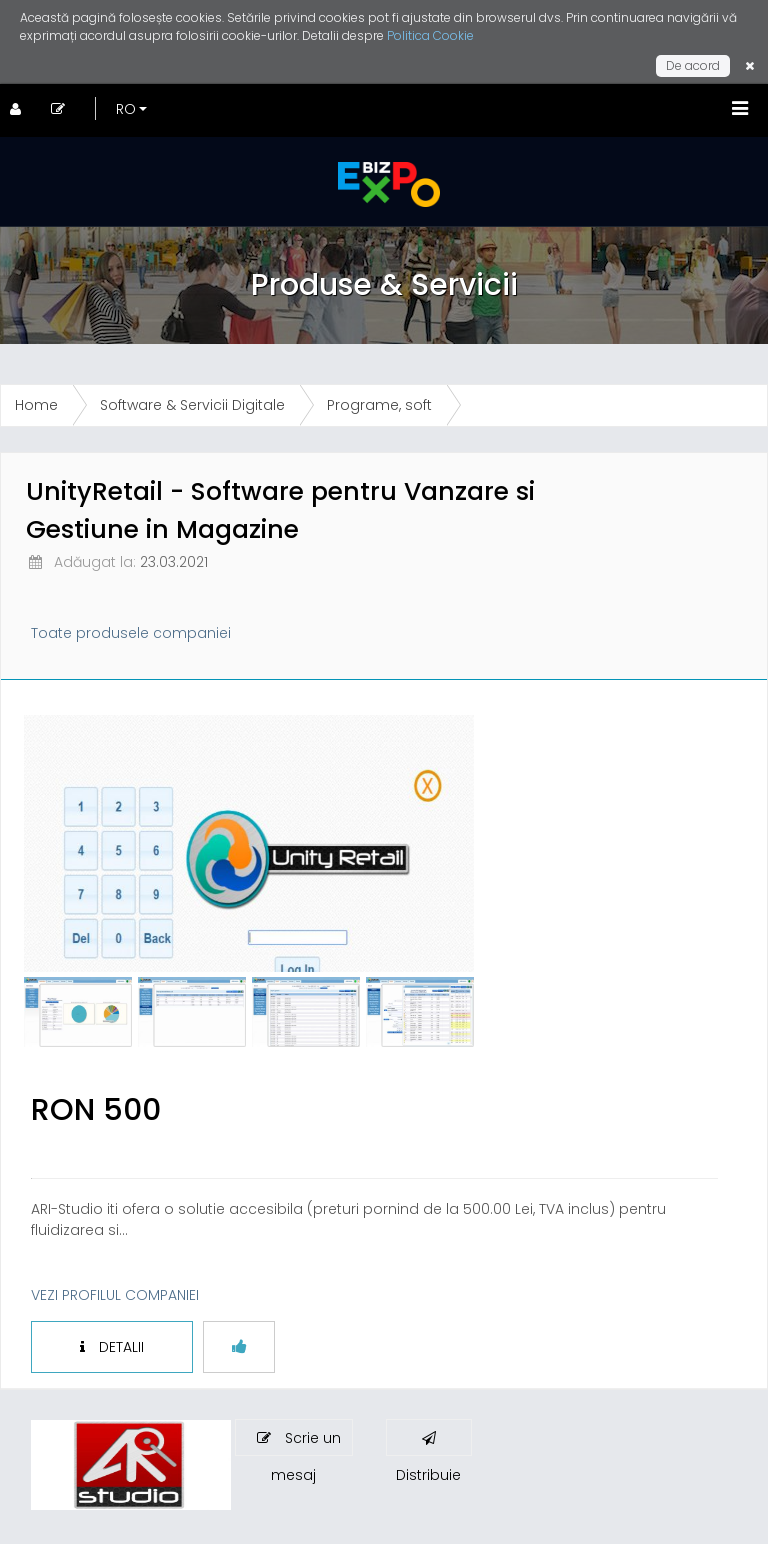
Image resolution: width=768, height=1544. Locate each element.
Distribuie (428, 1443)
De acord (693, 65)
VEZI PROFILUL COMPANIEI (115, 1295)
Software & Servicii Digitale (192, 405)
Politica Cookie (430, 35)
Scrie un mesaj (299, 1442)
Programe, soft (379, 405)
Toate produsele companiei (131, 633)
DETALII (112, 1347)
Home (36, 405)
